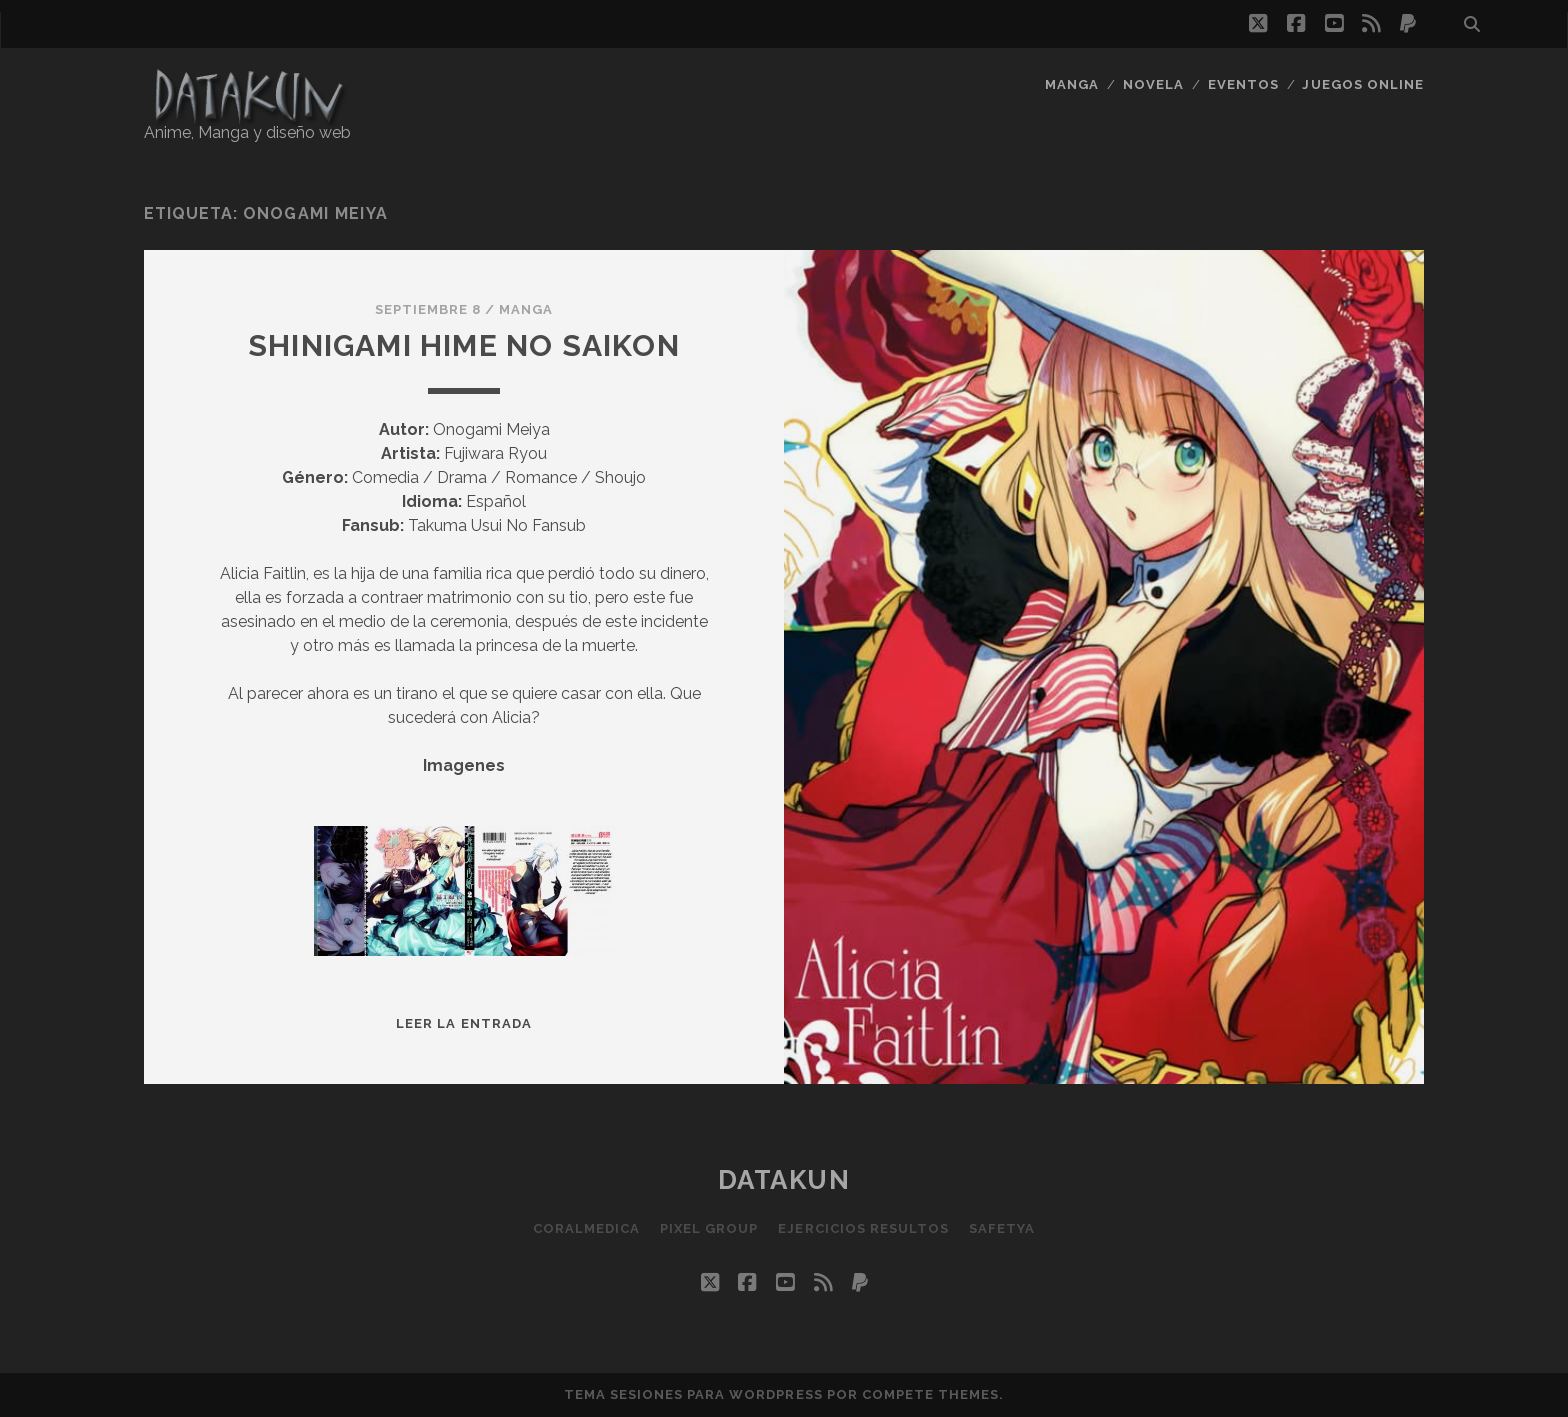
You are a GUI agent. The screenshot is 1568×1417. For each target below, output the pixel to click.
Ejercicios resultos (863, 1228)
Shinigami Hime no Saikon (464, 345)
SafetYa (1002, 1228)
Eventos (1243, 84)
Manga (1072, 84)
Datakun (784, 1180)
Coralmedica (586, 1228)
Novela (1153, 84)
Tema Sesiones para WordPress (693, 1394)
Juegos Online (1363, 84)
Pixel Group (709, 1228)
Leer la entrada (464, 1023)
